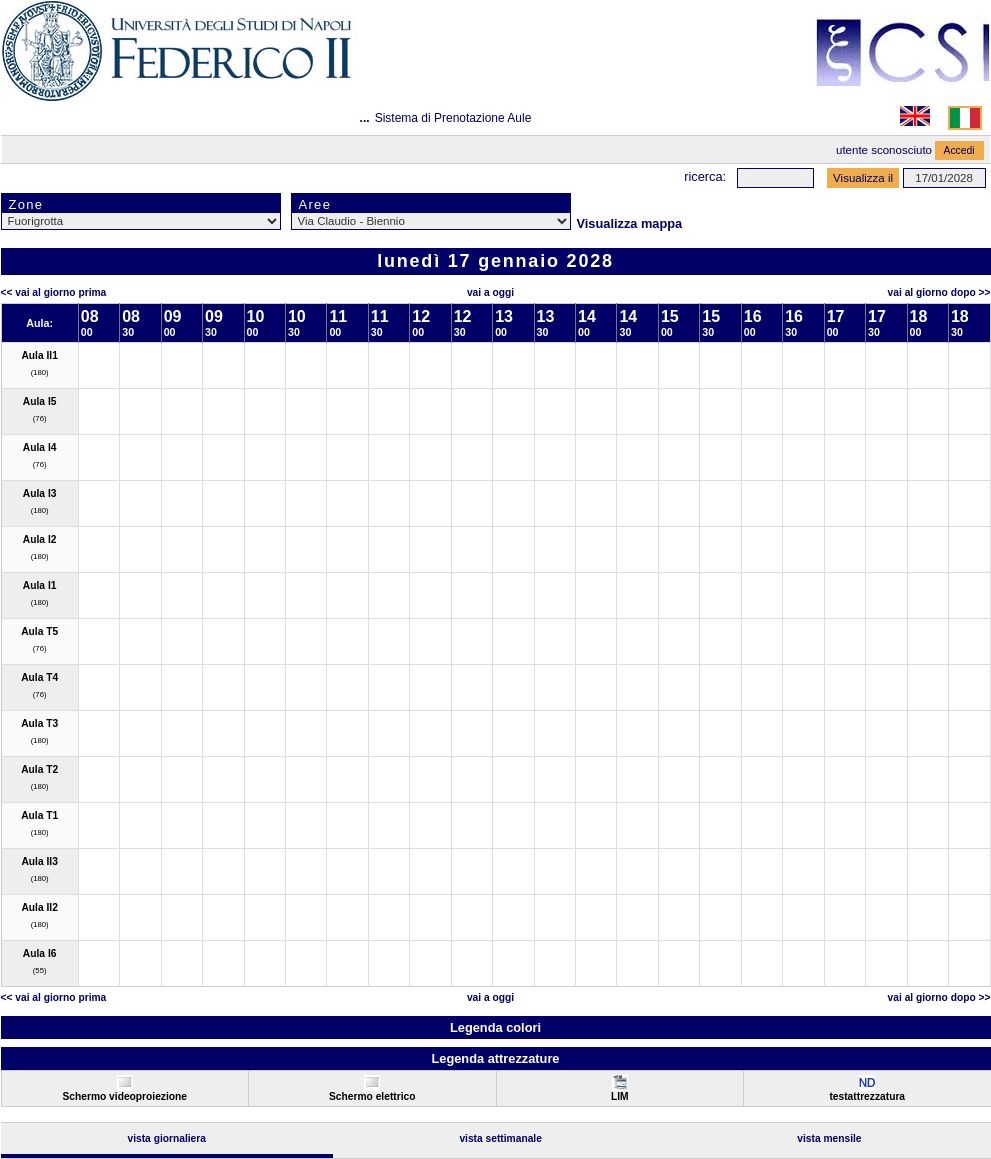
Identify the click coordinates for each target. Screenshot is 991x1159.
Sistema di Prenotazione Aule (453, 118)
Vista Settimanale (500, 1138)
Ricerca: (705, 176)
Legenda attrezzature (495, 1058)
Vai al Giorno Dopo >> (939, 292)
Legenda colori (495, 1027)
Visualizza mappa (630, 223)
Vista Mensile (829, 1138)
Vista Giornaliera (166, 1138)
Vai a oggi (490, 292)
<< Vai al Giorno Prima (54, 292)
